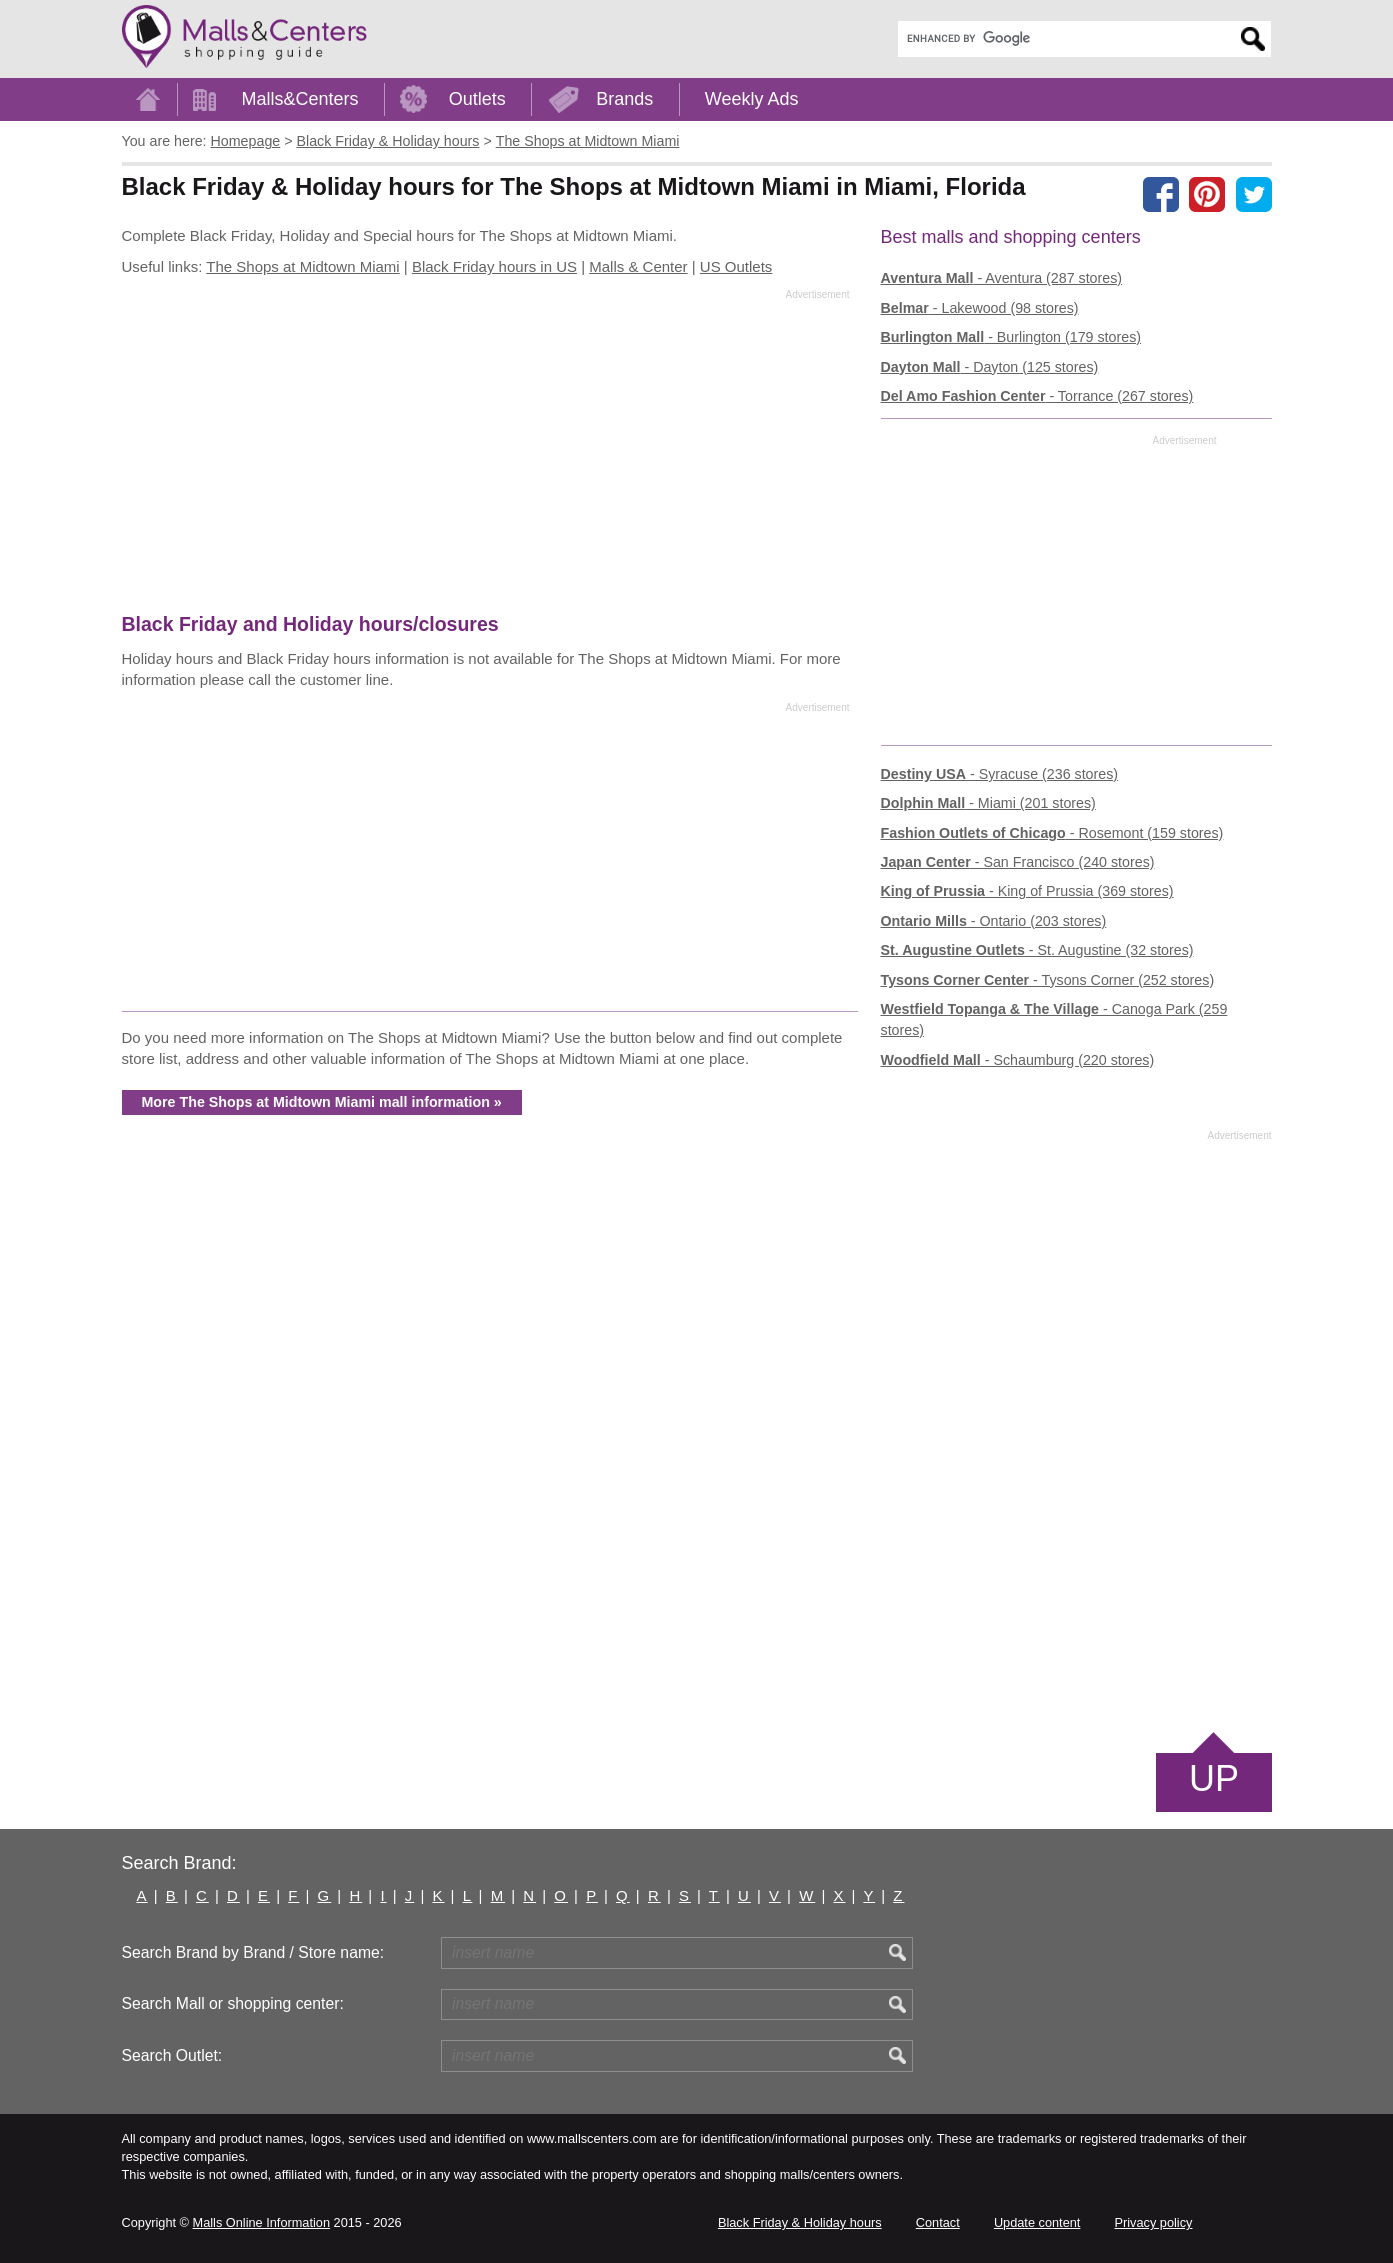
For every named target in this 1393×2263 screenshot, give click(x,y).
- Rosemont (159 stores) (1052, 833)
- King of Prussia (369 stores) (1027, 891)
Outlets (477, 99)
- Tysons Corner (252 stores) (1048, 980)
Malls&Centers (300, 99)
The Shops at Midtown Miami (302, 266)
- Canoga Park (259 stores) (1054, 1019)
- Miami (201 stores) (988, 803)
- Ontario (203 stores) (994, 921)
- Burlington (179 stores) (1011, 337)
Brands (624, 99)
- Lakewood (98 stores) (980, 308)
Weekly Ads (752, 99)
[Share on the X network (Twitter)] (1254, 194)
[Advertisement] (486, 456)
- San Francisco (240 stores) (1018, 862)
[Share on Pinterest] (1207, 194)
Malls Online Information (261, 2222)
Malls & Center (638, 266)
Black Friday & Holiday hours (800, 2222)
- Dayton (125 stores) (990, 367)
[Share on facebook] (1161, 194)
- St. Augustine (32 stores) (1037, 950)
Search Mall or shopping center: (233, 2003)
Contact (938, 2222)
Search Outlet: (172, 2055)
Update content (1037, 2222)
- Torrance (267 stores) (1037, 396)
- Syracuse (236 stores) (1000, 774)
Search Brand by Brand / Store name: (253, 1952)
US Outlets (736, 266)
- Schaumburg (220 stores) (1018, 1060)
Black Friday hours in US (494, 266)
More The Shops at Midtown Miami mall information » (322, 1102)
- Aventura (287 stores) (1002, 278)
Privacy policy (1154, 2222)
